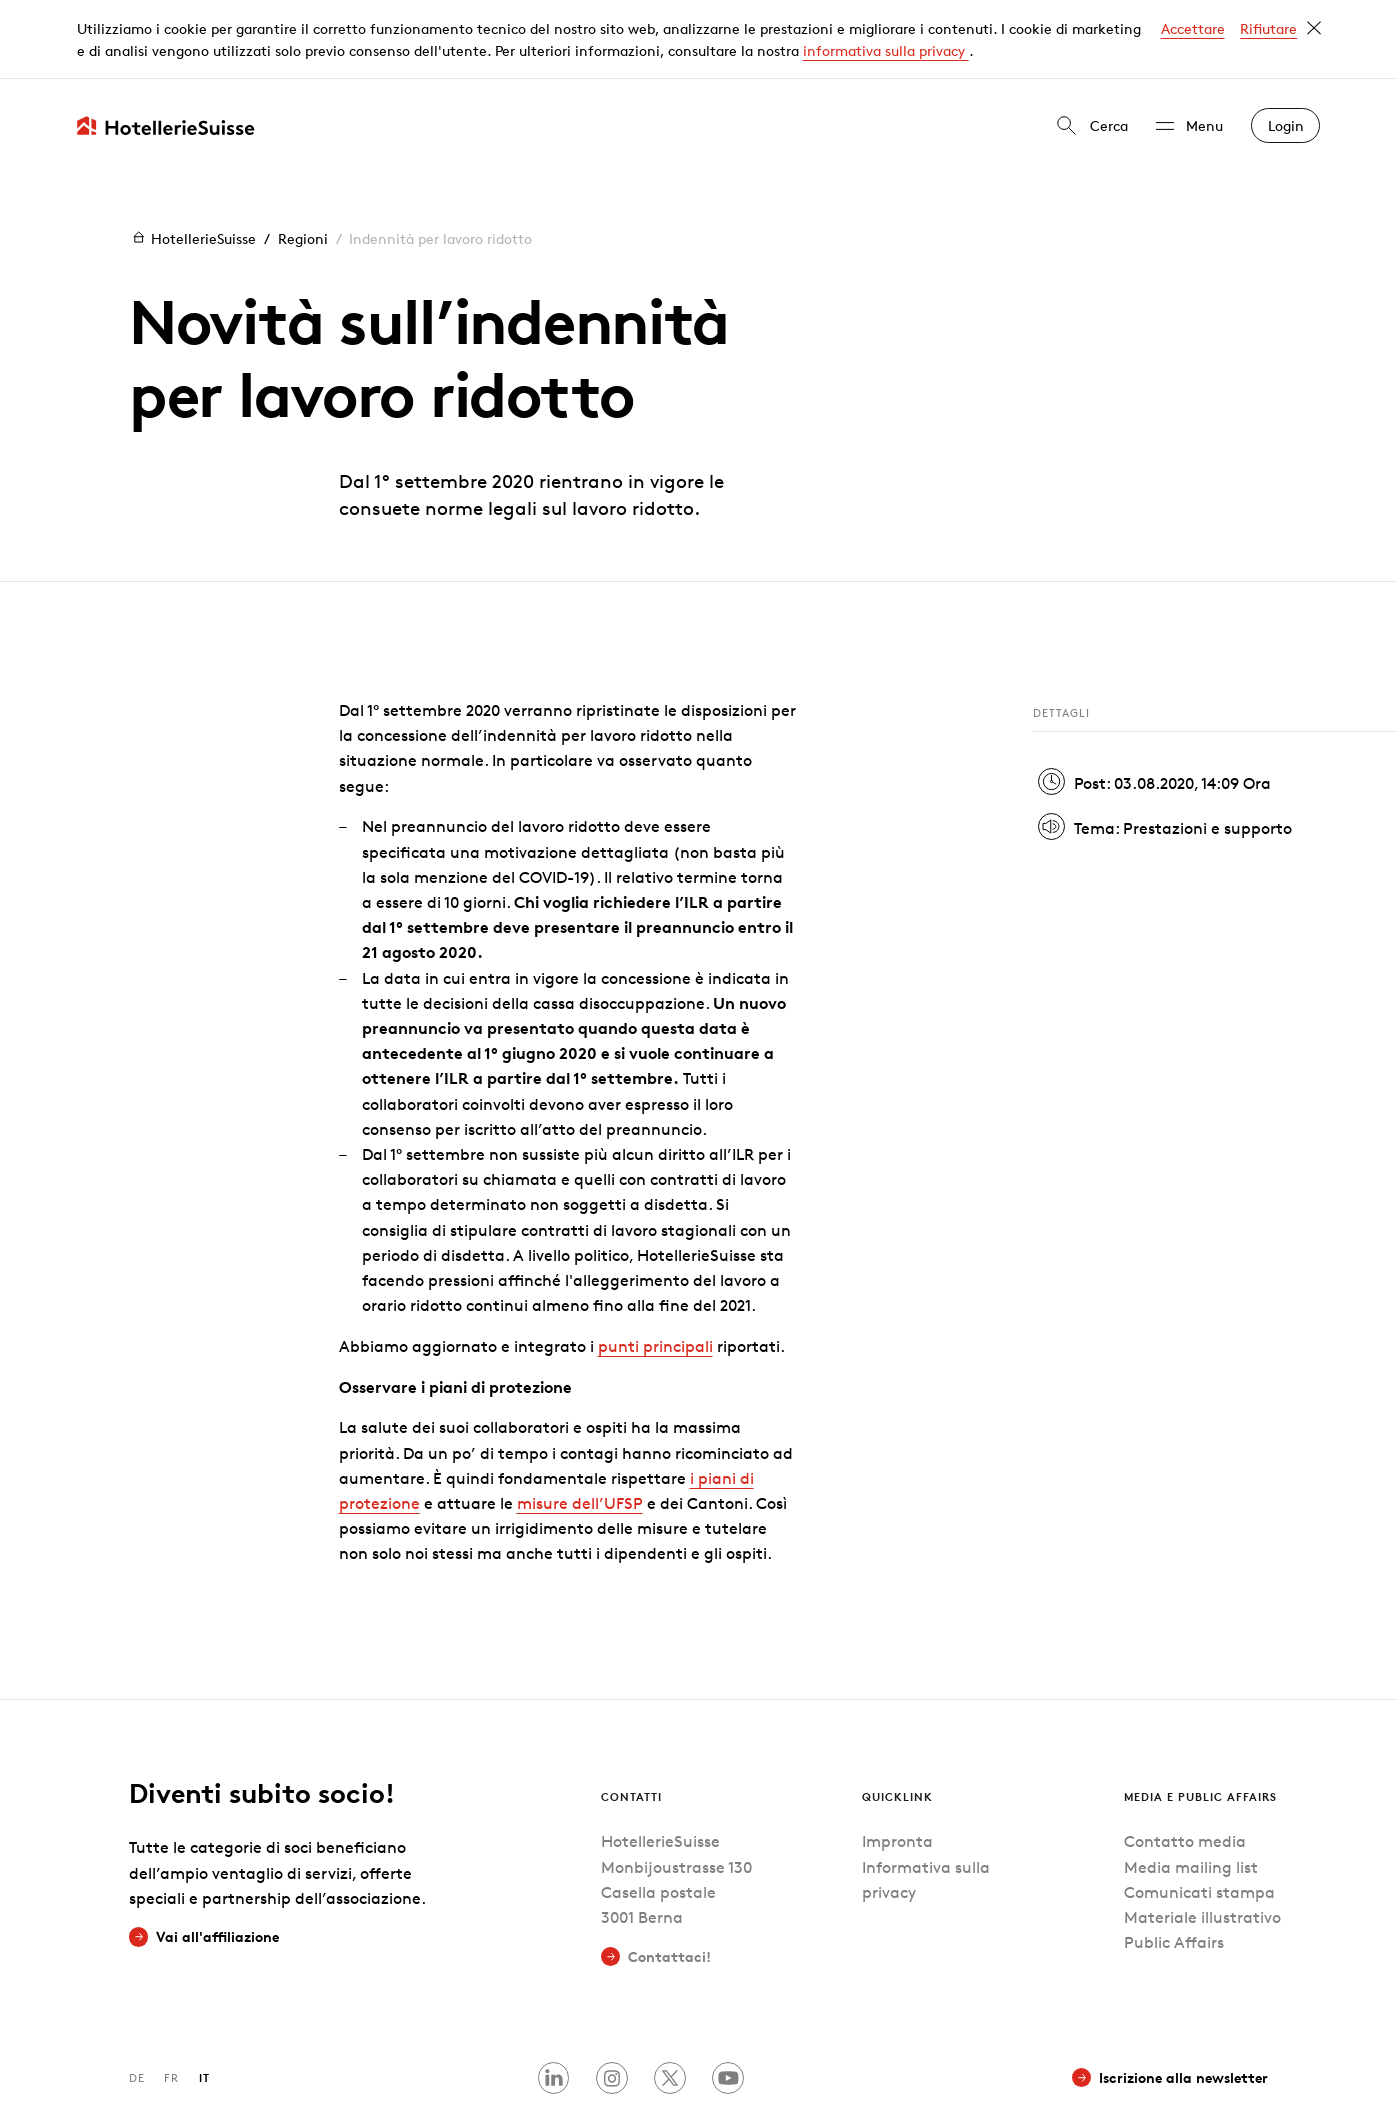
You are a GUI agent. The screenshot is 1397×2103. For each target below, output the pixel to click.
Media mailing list (1191, 1788)
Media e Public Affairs (1200, 1717)
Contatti (631, 1717)
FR (171, 1998)
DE (137, 1998)
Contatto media (1185, 1763)
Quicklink (897, 1717)
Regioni (303, 158)
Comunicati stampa (1199, 1813)
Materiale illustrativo (1202, 1838)
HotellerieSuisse (192, 158)
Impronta (897, 1763)
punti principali (655, 1267)
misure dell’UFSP (580, 1424)
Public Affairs (1174, 1863)
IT (204, 1998)
